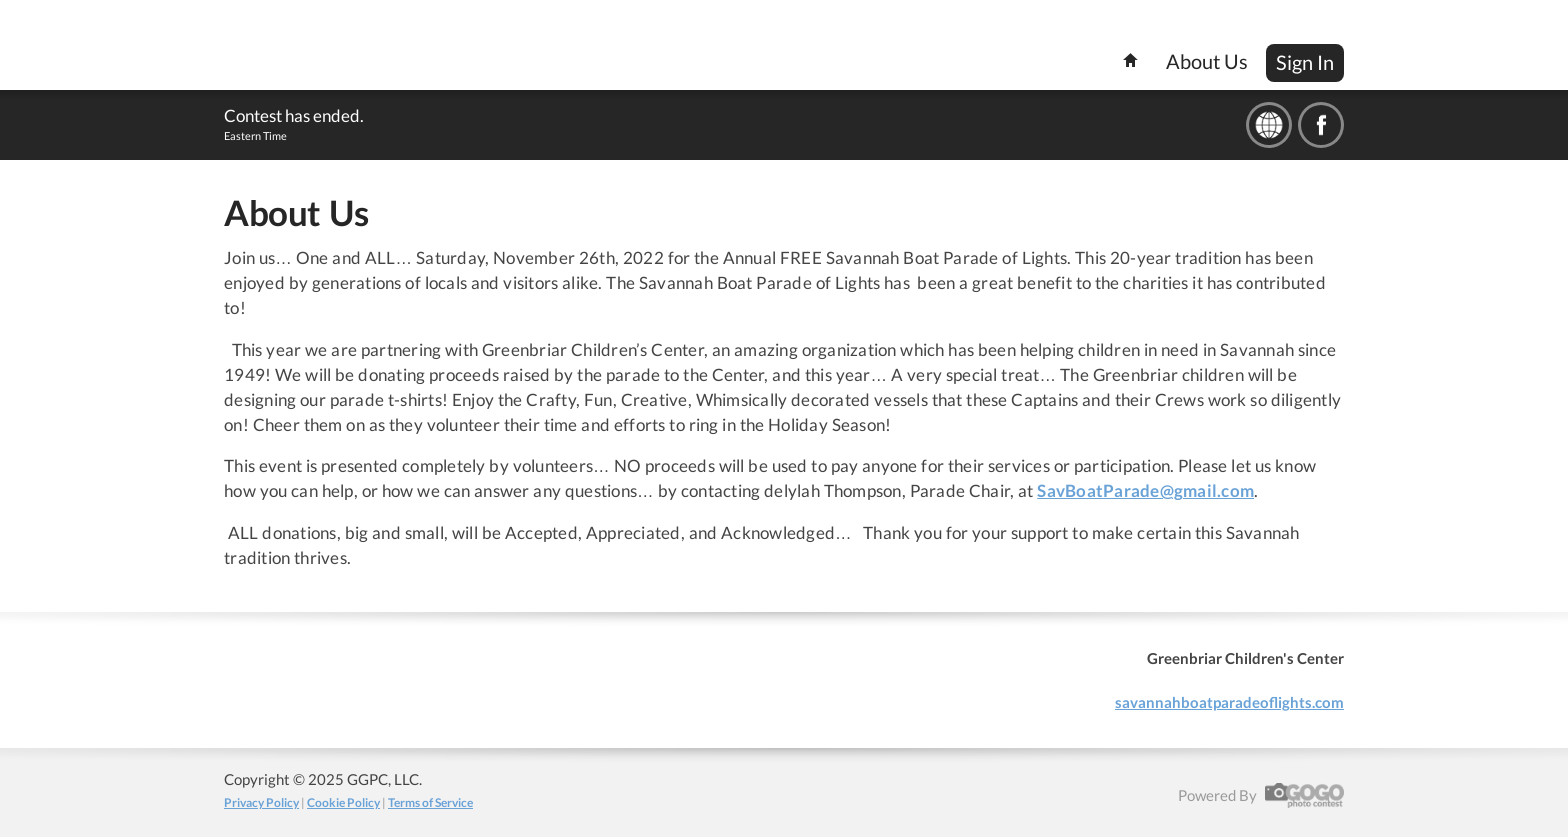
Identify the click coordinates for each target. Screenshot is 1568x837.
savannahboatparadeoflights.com (1229, 702)
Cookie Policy (343, 802)
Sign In (1305, 62)
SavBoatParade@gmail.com (1145, 491)
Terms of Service (430, 802)
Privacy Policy (261, 802)
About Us (1207, 61)
